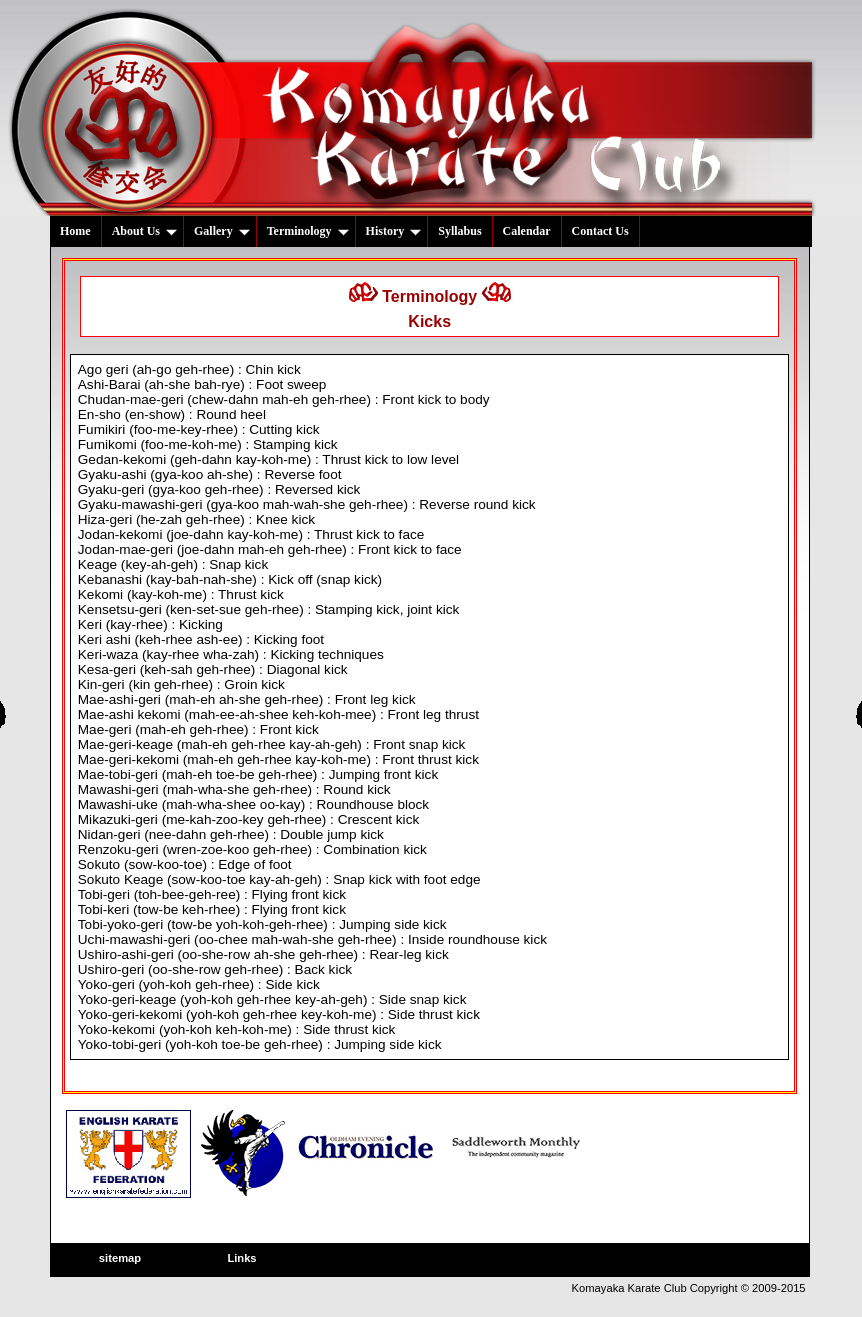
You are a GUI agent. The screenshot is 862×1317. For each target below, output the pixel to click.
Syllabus (459, 231)
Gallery (222, 231)
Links (241, 1258)
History (394, 231)
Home (75, 231)
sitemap (120, 1258)
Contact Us (600, 231)
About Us (144, 231)
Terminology (308, 231)
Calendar (527, 231)
